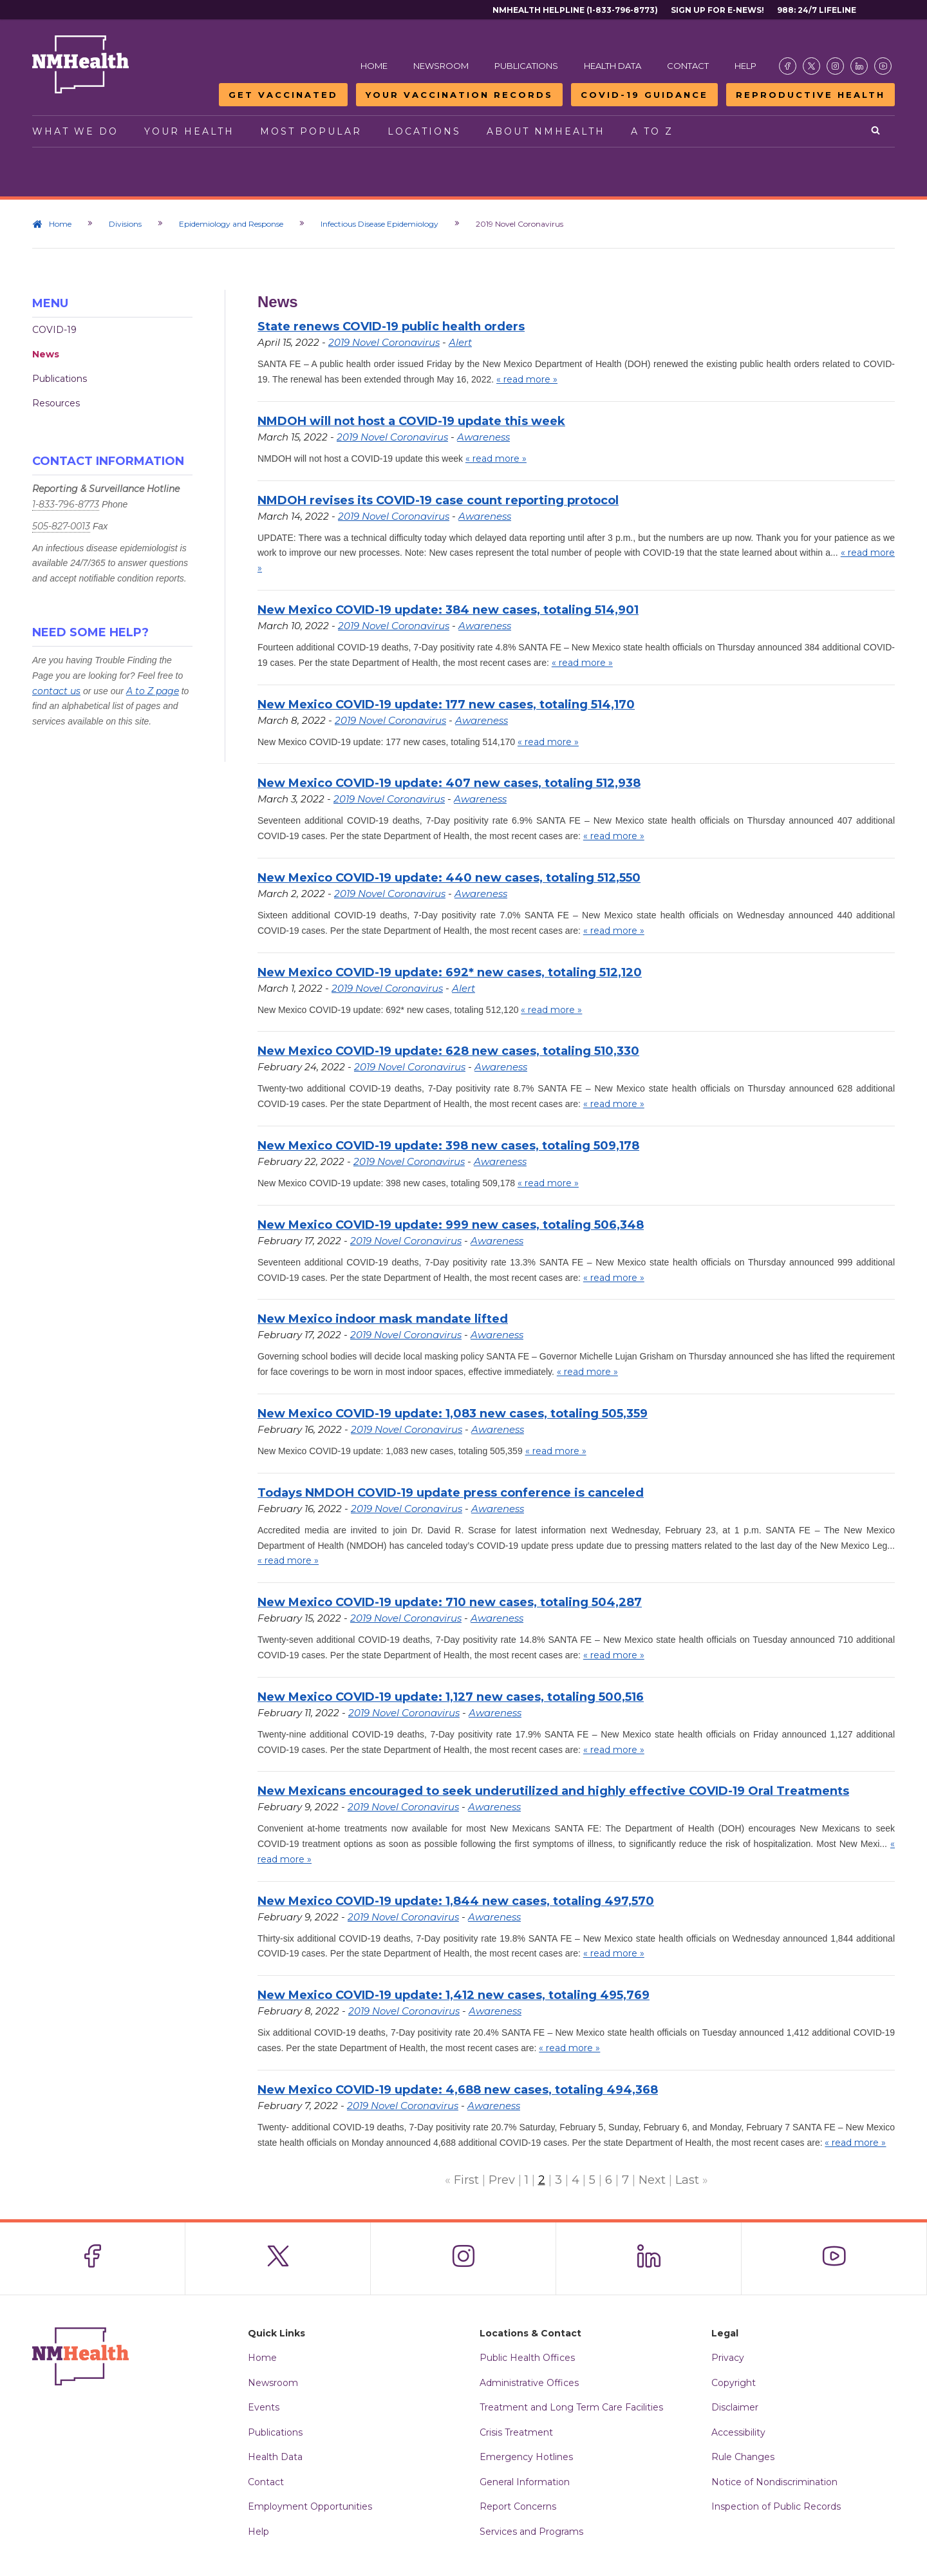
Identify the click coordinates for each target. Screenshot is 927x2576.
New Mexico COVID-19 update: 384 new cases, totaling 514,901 (448, 610)
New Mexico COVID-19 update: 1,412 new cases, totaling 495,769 (454, 1995)
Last (687, 2180)
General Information (525, 2482)
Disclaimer (734, 2407)
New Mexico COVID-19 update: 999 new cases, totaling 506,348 (451, 1225)
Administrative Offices (529, 2383)
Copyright (733, 2383)
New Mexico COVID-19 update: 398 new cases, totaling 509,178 (448, 1146)
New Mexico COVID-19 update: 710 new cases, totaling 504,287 (450, 1602)
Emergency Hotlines (526, 2457)
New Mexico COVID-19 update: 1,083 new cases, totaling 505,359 (453, 1413)
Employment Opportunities (310, 2506)
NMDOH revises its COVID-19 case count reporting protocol (438, 500)
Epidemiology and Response (231, 224)
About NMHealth (546, 131)
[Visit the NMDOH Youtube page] (883, 66)
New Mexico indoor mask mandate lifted (383, 1319)
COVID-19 (54, 330)
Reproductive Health (810, 95)
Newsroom (441, 66)
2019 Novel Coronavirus (384, 342)
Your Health (189, 131)
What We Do (75, 131)
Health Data (612, 66)
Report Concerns (518, 2506)
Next (652, 2180)
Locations (424, 131)
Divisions (125, 224)
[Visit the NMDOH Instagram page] (835, 66)
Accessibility (738, 2432)
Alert (460, 342)
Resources (56, 403)
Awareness (483, 437)
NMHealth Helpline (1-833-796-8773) (575, 10)
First (466, 2180)
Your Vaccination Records (459, 95)
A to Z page (152, 691)
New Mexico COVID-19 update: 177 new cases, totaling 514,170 (446, 704)
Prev (502, 2180)
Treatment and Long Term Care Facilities (571, 2407)
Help (745, 66)
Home (374, 66)
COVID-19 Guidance (644, 95)
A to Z (652, 131)
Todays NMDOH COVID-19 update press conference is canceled (451, 1493)
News (45, 354)
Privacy (727, 2357)
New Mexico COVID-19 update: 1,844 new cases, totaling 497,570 (456, 1901)
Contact (688, 66)
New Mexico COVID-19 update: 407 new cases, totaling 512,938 (449, 783)
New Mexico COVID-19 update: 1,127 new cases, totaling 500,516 (451, 1697)
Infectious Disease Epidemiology (379, 224)
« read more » (526, 379)
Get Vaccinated (283, 95)
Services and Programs (531, 2531)
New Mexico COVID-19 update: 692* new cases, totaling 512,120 (450, 972)
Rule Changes (742, 2457)
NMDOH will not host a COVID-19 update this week (411, 421)
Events (263, 2407)
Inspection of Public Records (776, 2506)
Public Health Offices (527, 2357)
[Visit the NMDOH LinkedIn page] (859, 66)
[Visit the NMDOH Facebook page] (788, 66)
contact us (56, 691)
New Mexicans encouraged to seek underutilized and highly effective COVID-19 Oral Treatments (553, 1791)
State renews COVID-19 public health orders (391, 326)
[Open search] (876, 131)
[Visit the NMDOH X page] (811, 66)
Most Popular (311, 131)
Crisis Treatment (516, 2432)
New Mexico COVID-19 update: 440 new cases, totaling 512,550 (449, 878)
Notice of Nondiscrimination (774, 2482)
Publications (526, 66)
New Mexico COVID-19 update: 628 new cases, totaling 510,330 (448, 1051)
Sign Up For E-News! (717, 10)
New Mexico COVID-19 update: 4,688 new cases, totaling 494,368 (458, 2090)
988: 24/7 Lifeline (816, 10)
